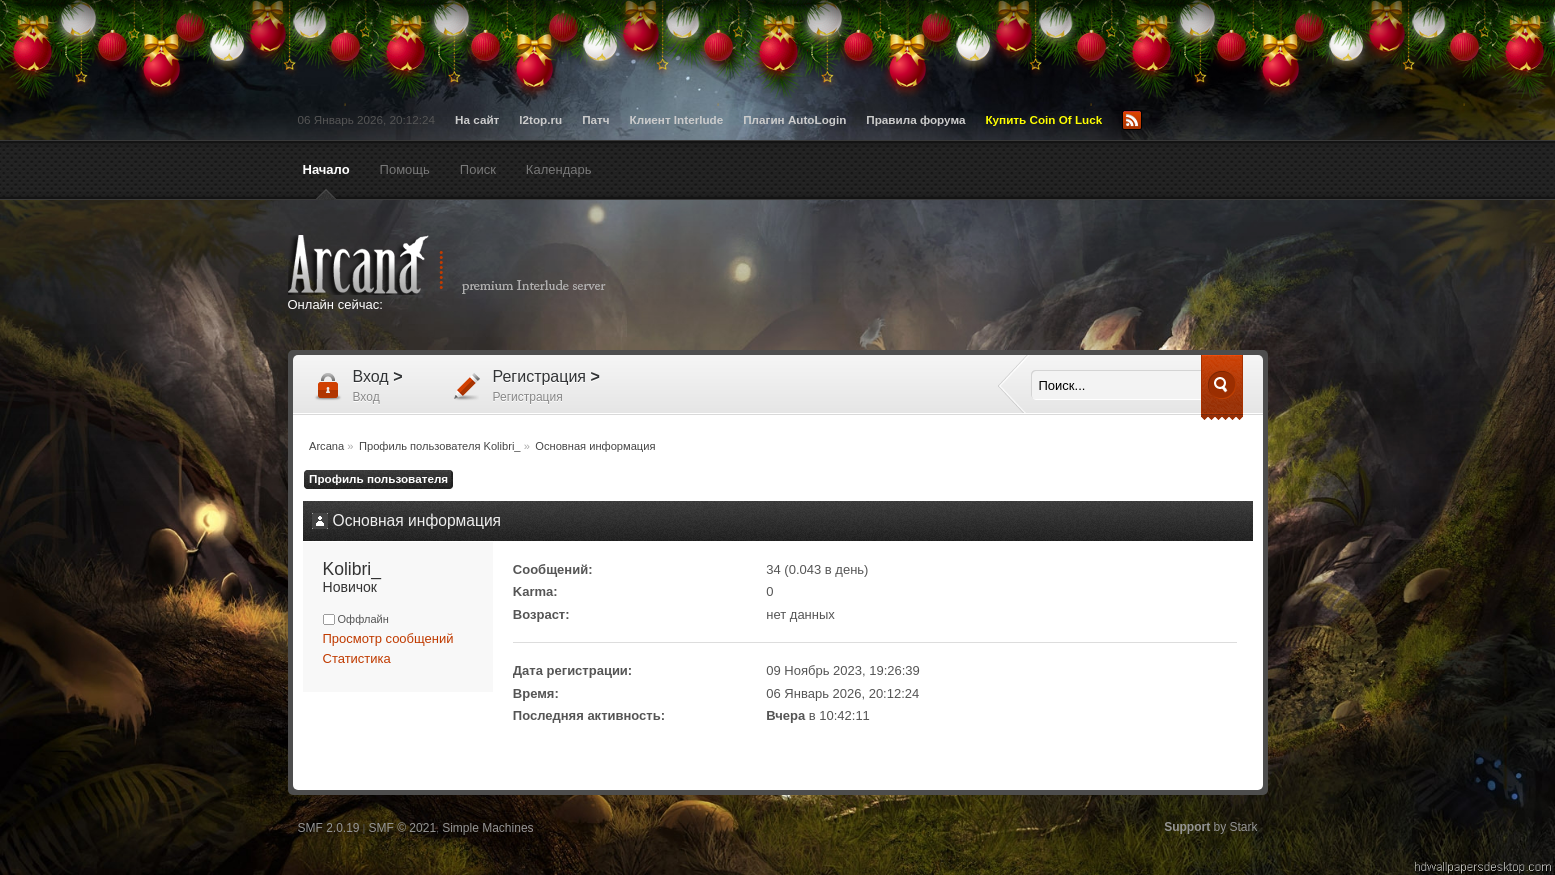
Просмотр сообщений (388, 638)
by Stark (1210, 827)
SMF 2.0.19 (329, 828)
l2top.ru (540, 119)
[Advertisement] (973, 277)
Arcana (468, 265)
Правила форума (915, 119)
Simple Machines (487, 828)
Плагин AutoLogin (794, 119)
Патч (595, 119)
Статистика (357, 658)
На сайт (477, 119)
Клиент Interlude (677, 119)
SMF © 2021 (403, 828)
